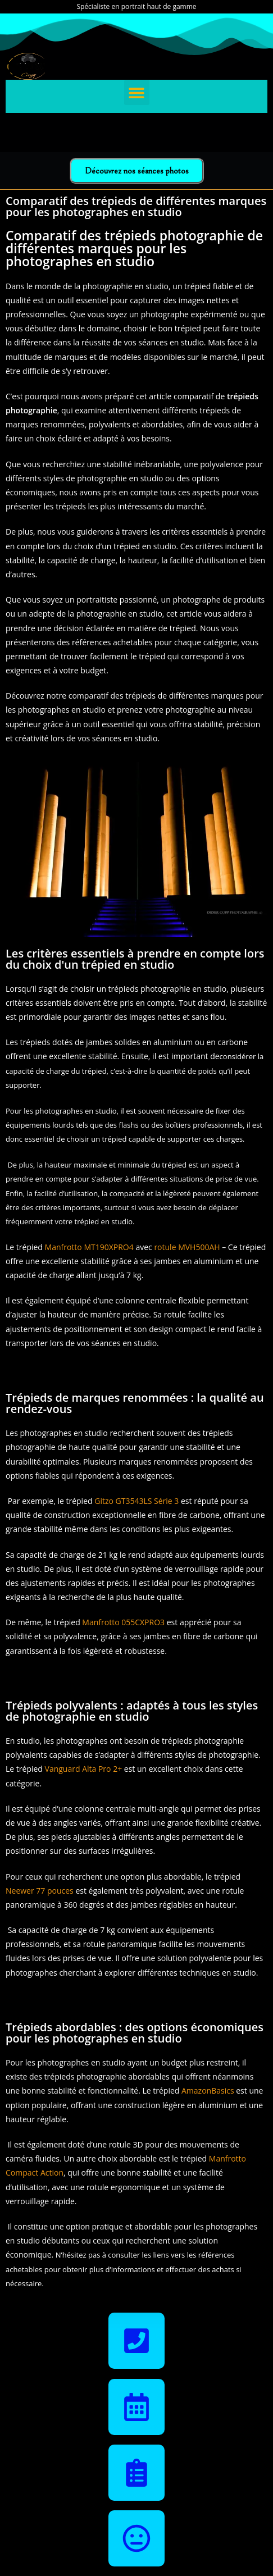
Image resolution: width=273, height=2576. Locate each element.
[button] (136, 92)
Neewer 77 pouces (40, 1890)
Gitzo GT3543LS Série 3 (136, 1501)
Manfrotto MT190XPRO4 (89, 1247)
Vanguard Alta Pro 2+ (83, 1768)
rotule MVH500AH (187, 1247)
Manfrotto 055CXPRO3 (123, 1622)
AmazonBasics (207, 2090)
